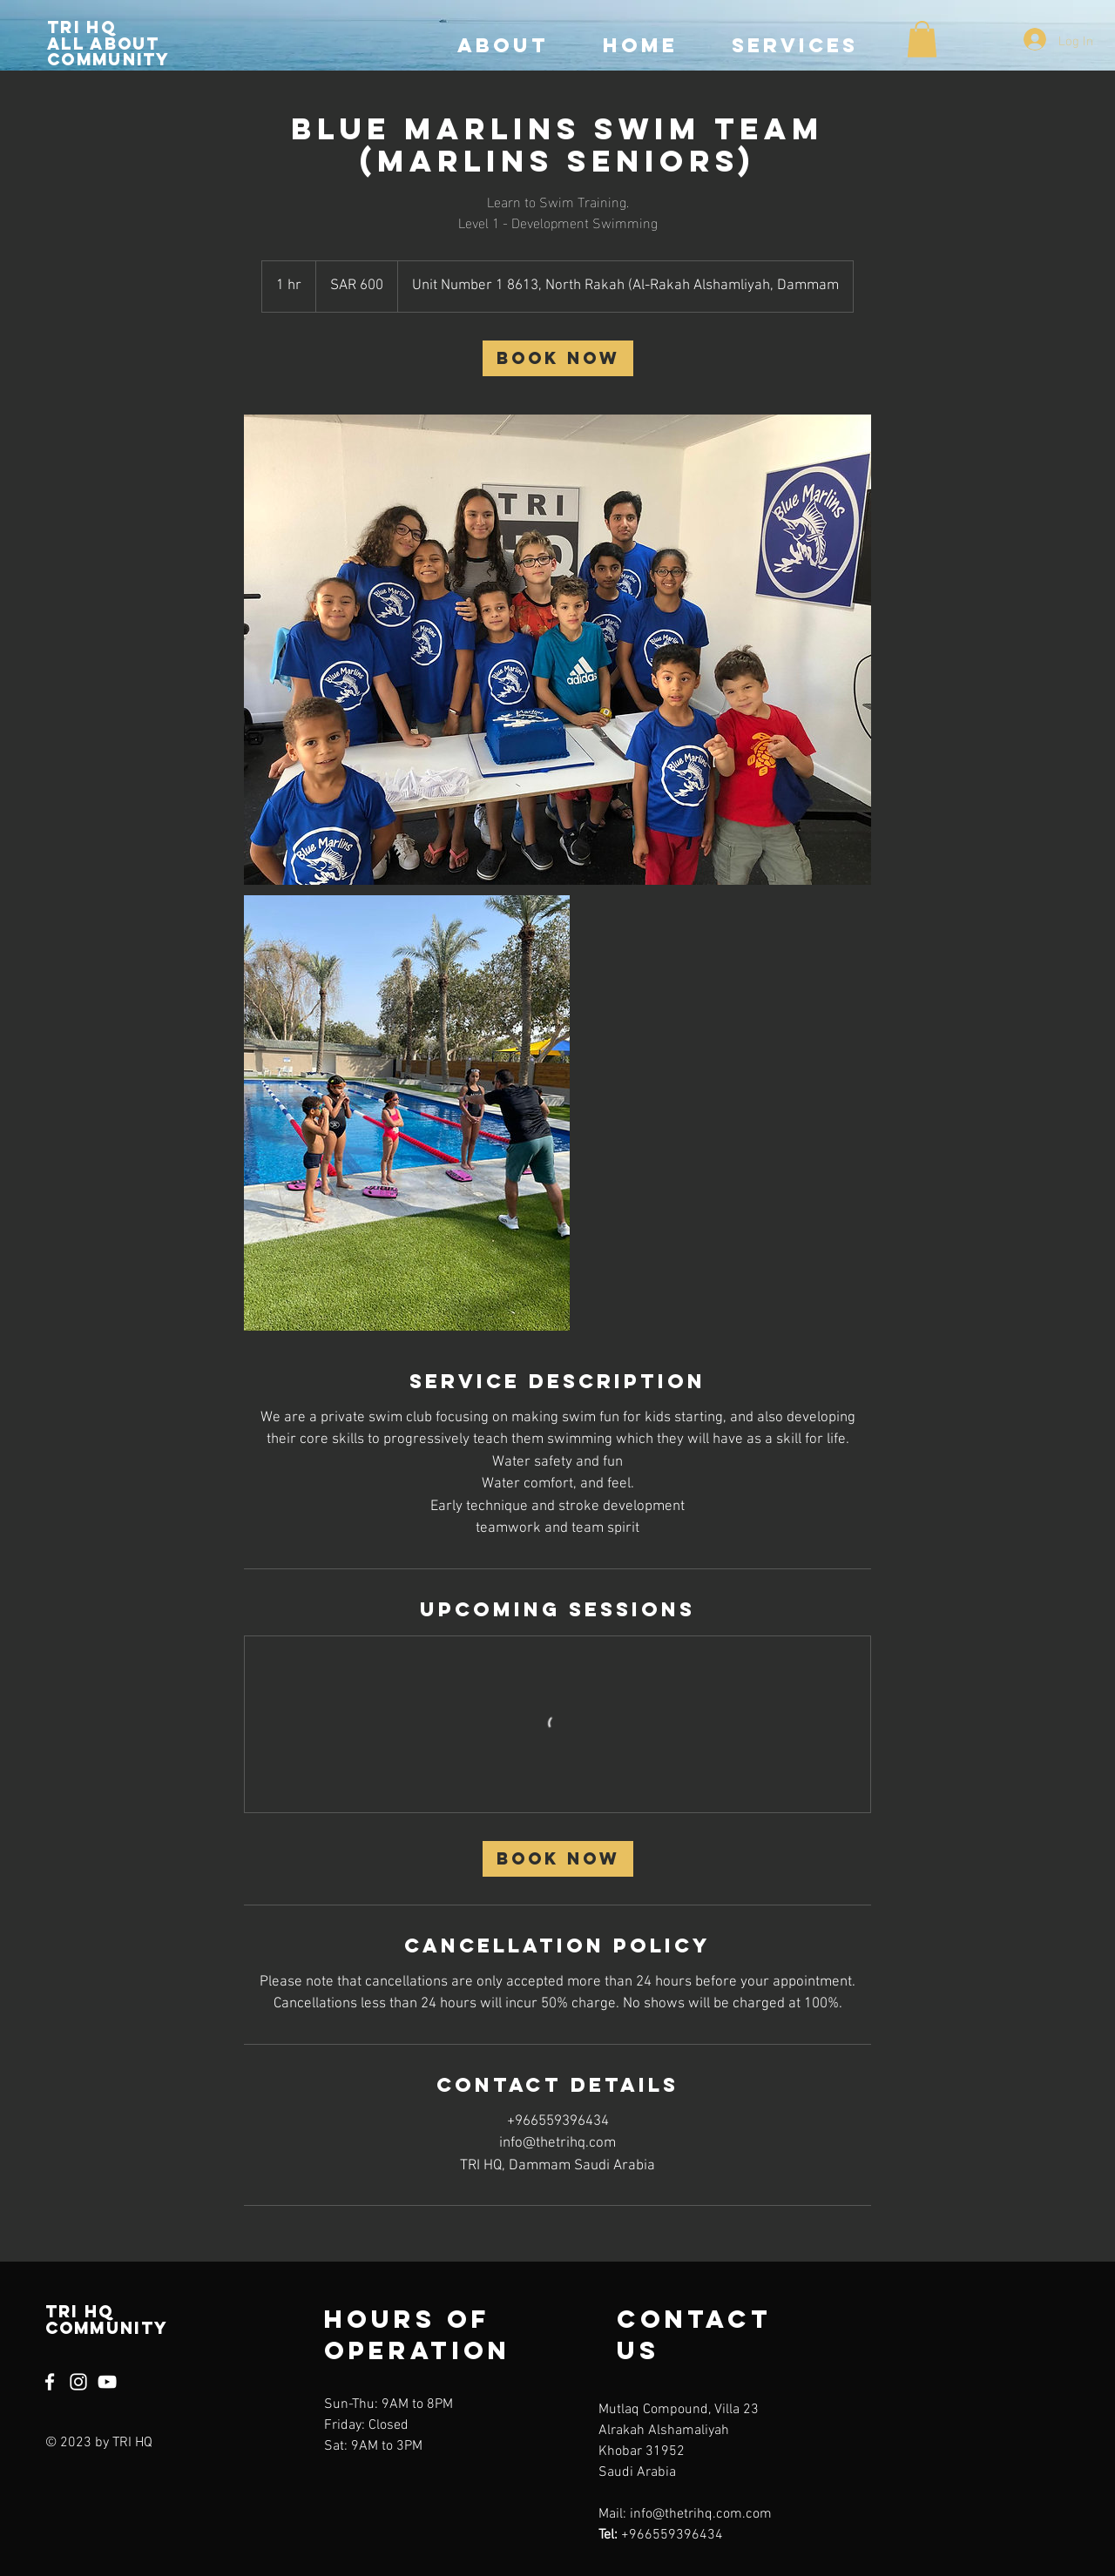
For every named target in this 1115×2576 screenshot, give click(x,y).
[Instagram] (78, 2381)
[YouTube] (107, 2381)
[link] (558, 358)
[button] (922, 39)
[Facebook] (49, 2381)
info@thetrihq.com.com (701, 2514)
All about (103, 43)
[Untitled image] (557, 650)
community (109, 59)
